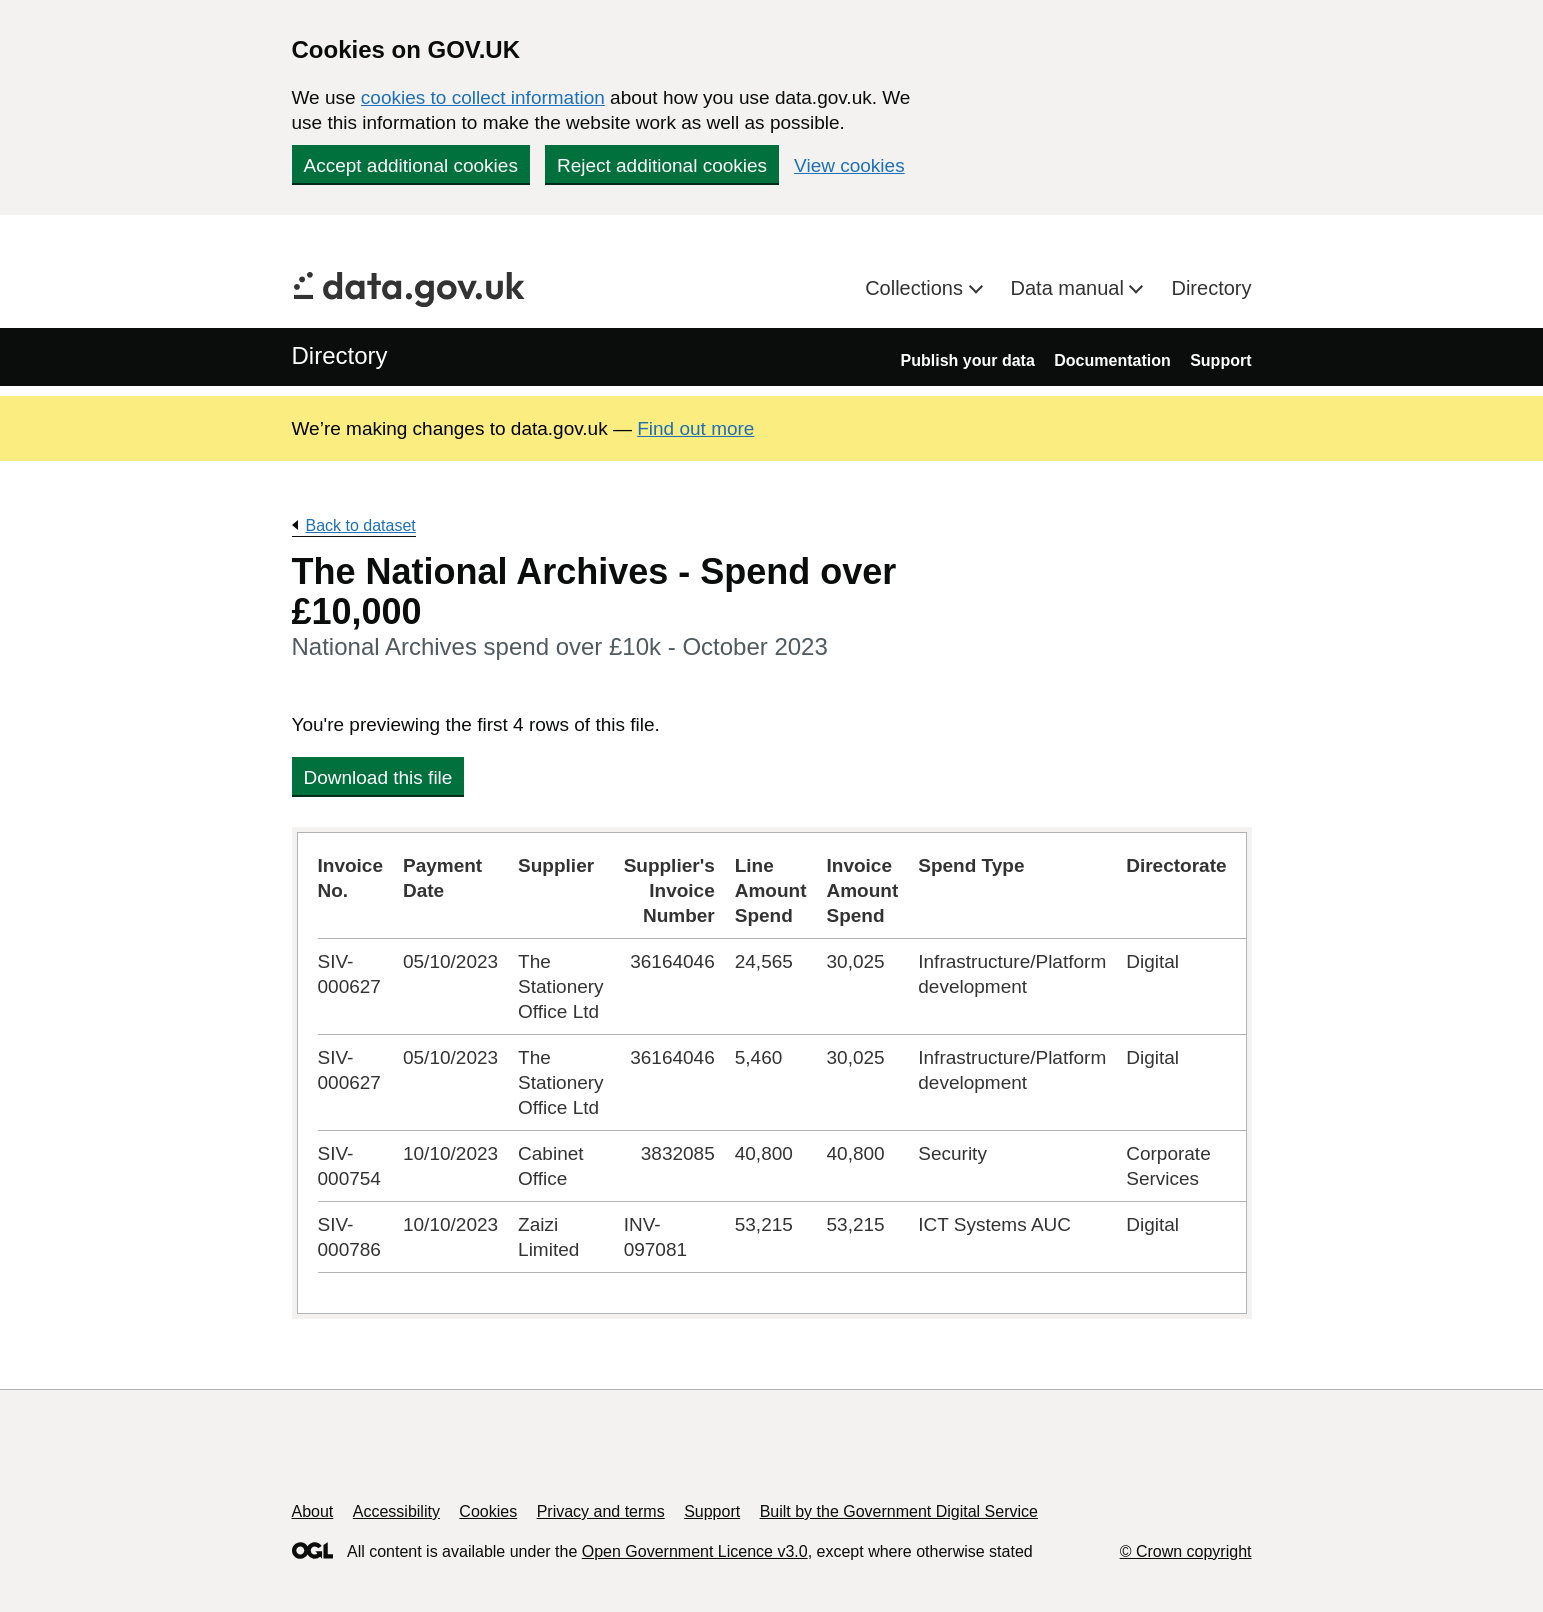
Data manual (1070, 288)
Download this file (378, 777)
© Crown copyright (1186, 1551)
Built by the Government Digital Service (899, 1511)
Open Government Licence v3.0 (695, 1551)
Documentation (1112, 360)
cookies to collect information (483, 97)
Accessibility (396, 1511)
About (313, 1511)
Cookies (488, 1511)
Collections (916, 288)
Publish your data (968, 360)
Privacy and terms (601, 1511)
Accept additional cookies (411, 165)
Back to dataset (361, 525)
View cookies (849, 165)
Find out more (695, 428)
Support (1220, 360)
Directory (1211, 288)
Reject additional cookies (662, 165)
